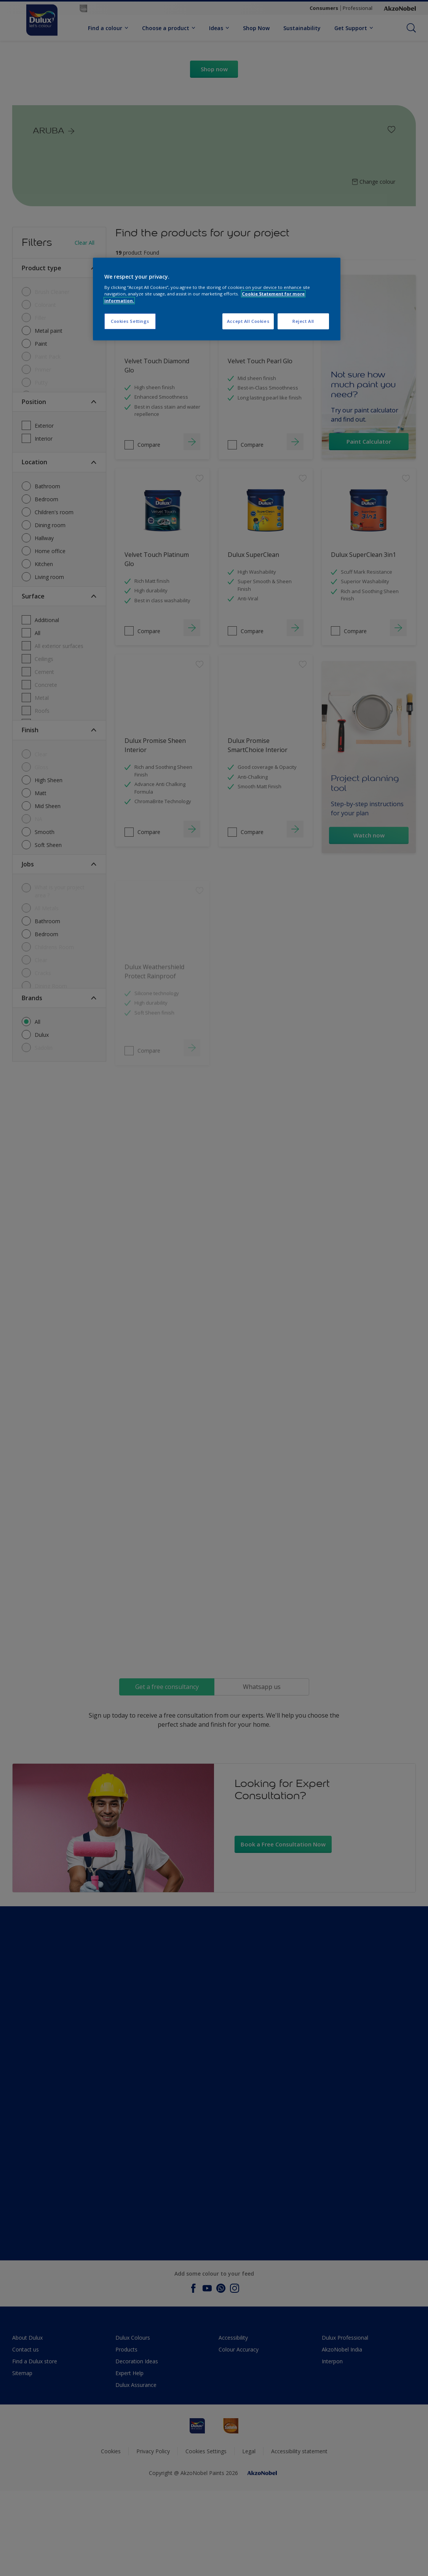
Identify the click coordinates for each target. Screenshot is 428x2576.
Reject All (303, 321)
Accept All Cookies (248, 321)
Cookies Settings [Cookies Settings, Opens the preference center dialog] (130, 321)
